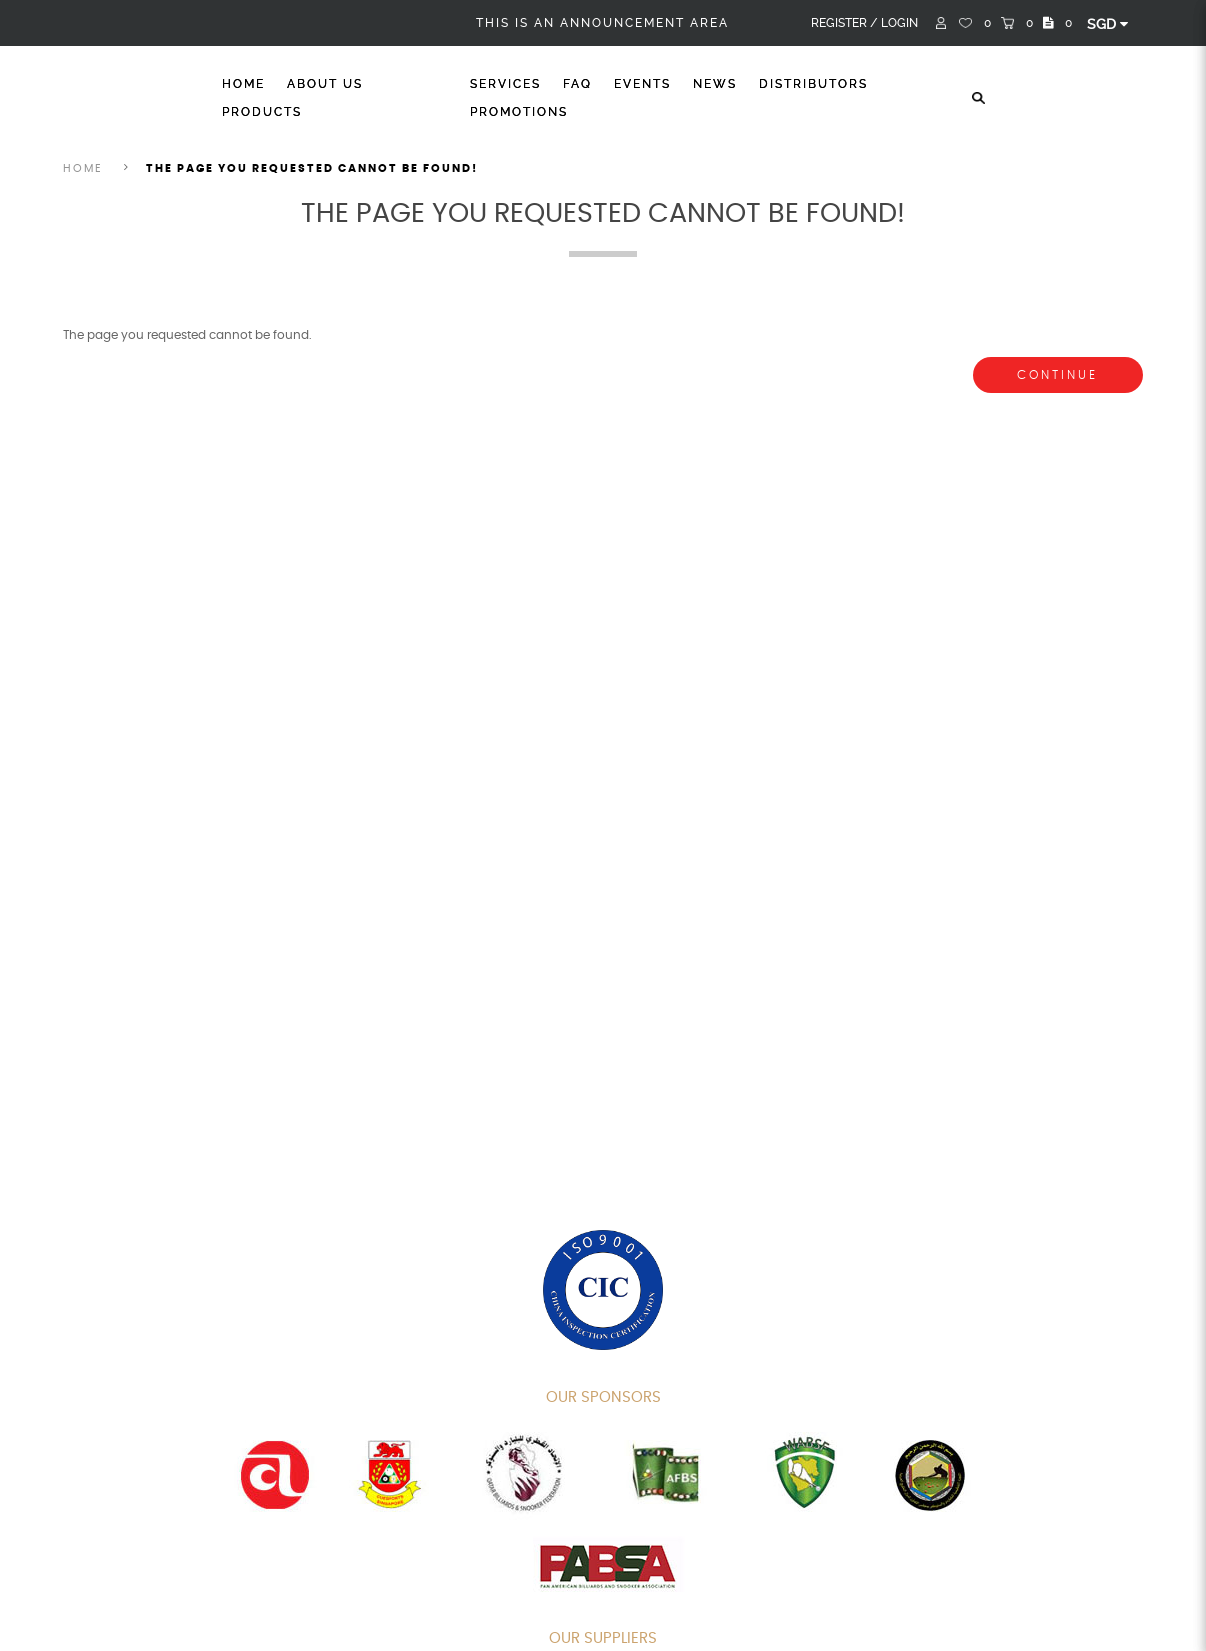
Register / (844, 23)
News (715, 84)
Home (243, 84)
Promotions (519, 112)
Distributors (813, 84)
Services (505, 84)
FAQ (577, 84)
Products (262, 112)
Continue (1057, 375)
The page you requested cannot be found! (312, 168)
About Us (325, 84)
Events (642, 84)
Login (899, 23)
